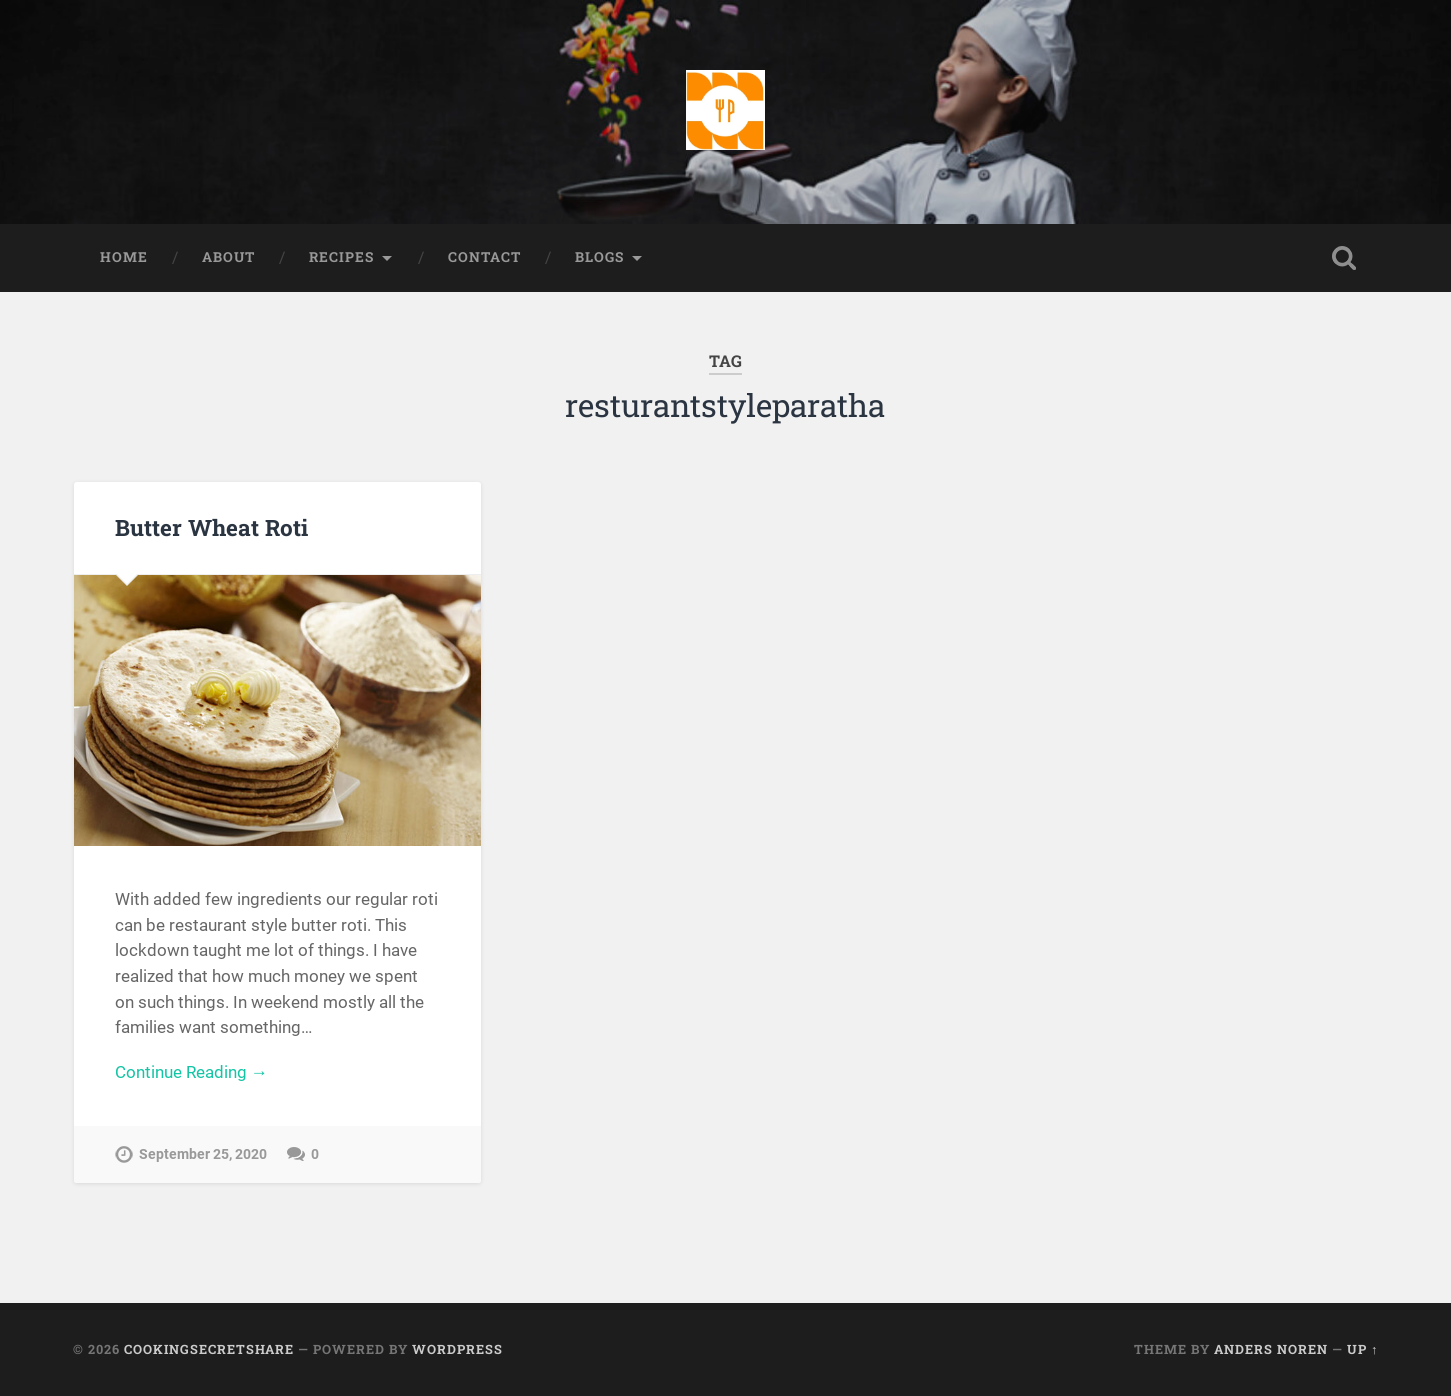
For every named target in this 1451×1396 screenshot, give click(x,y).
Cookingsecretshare (209, 1349)
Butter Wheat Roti (211, 527)
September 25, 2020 (203, 1154)
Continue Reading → (191, 1072)
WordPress (457, 1349)
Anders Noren (1271, 1349)
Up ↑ (1362, 1349)
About (228, 257)
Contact (484, 257)
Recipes (341, 257)
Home (124, 257)
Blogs (599, 257)
